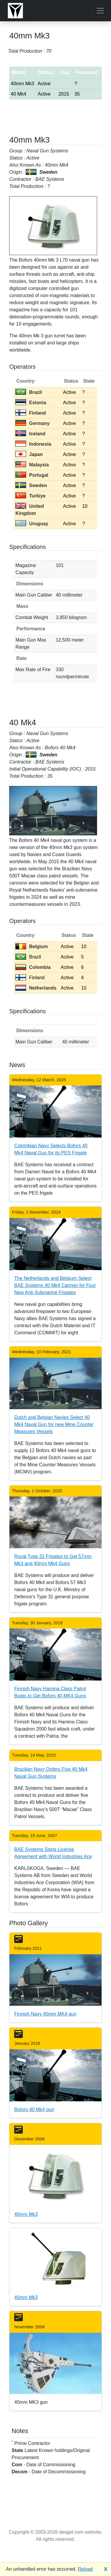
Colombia (33, 967)
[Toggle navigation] (100, 11)
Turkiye (30, 495)
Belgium (31, 946)
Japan (29, 454)
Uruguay (31, 523)
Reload (85, 2569)
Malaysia (32, 464)
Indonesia (33, 444)
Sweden (31, 485)
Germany (32, 423)
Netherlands (35, 987)
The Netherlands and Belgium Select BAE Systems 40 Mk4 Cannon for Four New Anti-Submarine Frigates (55, 1285)
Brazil (28, 392)
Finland (30, 412)
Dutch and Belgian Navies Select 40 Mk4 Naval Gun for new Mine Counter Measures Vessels (54, 1424)
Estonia (30, 402)
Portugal (31, 475)
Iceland (30, 433)
